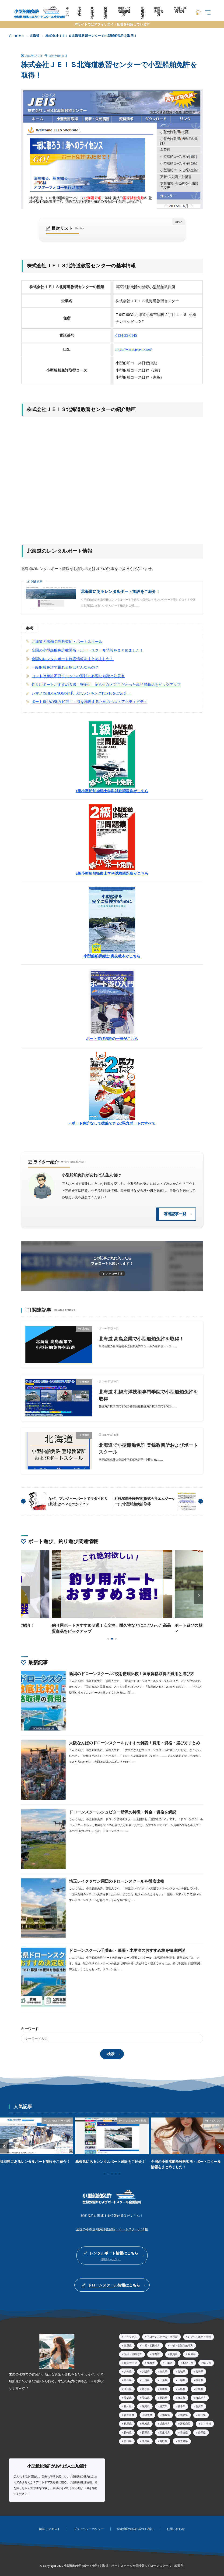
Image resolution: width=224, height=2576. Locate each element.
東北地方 (92, 13)
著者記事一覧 (175, 1214)
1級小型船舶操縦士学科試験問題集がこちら (112, 791)
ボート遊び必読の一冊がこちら (112, 1039)
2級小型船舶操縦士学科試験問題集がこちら (112, 873)
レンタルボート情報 (59, 2120)
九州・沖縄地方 (180, 10)
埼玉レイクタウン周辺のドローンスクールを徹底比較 (116, 1881)
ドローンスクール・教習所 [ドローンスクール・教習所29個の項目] (162, 2337)
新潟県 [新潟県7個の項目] (163, 2398)
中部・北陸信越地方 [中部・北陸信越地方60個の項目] (181, 2345)
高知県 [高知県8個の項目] (146, 2441)
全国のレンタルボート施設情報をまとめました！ (73, 659)
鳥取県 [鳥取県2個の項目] (163, 2441)
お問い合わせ (176, 2529)
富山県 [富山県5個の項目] (128, 2380)
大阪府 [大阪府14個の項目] (146, 2371)
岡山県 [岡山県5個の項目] (128, 2389)
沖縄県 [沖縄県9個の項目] (146, 2406)
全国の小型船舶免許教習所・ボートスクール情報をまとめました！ (88, 650)
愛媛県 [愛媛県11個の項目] (128, 2398)
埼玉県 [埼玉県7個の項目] (207, 2363)
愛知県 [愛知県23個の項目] (146, 2398)
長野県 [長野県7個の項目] (146, 2432)
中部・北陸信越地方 (124, 11)
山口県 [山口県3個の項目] (146, 2380)
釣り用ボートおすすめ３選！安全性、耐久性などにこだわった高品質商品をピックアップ (106, 684)
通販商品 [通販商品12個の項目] (185, 2423)
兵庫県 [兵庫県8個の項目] (192, 2354)
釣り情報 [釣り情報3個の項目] (206, 2423)
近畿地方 (142, 13)
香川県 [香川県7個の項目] (128, 2441)
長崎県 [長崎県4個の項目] (128, 2432)
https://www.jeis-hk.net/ (134, 349)
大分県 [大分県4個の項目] (128, 2371)
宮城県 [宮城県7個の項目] (181, 2371)
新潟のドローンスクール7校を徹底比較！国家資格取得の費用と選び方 (131, 1674)
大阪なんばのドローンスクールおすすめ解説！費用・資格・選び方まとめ (134, 1743)
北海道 (79, 11)
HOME (18, 36)
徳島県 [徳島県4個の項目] (199, 2389)
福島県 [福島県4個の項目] (184, 2415)
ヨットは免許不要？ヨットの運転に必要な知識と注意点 (78, 676)
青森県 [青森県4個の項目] (184, 2432)
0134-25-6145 (126, 335)
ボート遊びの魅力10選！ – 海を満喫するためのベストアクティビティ (89, 701)
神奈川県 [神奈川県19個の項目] (129, 2415)
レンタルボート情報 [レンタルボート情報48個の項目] (199, 2337)
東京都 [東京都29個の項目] (181, 2398)
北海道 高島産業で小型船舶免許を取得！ (141, 1338)
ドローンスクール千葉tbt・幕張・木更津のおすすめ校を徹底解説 (127, 1951)
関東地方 (105, 13)
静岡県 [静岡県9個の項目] (202, 2432)
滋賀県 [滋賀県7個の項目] (163, 2406)
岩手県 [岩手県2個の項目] (146, 2389)
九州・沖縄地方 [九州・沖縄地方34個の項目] (133, 2354)
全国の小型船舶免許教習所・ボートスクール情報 (112, 2229)
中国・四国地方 (158, 11)
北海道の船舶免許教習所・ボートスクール (67, 641)
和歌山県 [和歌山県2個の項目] (188, 2363)
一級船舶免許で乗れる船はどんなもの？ (65, 667)
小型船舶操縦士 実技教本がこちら (112, 956)
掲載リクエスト (49, 2529)
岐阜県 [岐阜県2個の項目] (199, 2380)
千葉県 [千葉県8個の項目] (168, 2363)
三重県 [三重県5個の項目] (128, 2345)
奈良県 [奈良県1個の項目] (163, 2371)
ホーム (67, 11)
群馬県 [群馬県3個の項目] (128, 2423)
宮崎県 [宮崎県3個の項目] (199, 2371)
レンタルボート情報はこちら (114, 2253)
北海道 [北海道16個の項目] (151, 2363)
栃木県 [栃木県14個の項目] (128, 2406)
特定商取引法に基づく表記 (135, 2529)
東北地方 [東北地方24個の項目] (201, 2398)
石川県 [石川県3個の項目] (199, 2406)
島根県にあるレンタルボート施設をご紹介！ (110, 2162)
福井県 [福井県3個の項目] (148, 2415)
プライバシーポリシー (89, 2529)
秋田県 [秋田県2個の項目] (202, 2415)
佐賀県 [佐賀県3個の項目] (174, 2354)
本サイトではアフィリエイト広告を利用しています (112, 24)
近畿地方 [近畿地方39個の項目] (165, 2423)
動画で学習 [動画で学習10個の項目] (130, 2363)
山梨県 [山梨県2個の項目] (181, 2380)
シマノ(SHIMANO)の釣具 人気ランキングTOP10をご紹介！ (81, 693)
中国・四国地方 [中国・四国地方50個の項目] (151, 2345)
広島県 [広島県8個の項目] (181, 2389)
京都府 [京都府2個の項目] (156, 2354)
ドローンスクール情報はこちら (114, 2285)
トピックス (215, 2120)
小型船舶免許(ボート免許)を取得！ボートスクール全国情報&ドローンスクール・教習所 (124, 2566)
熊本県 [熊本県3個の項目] (181, 2406)
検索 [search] (111, 2054)
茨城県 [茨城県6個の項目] (146, 2423)
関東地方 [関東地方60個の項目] (165, 2432)
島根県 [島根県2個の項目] (163, 2389)
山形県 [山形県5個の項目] (163, 2380)
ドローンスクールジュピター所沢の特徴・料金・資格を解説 (122, 1812)
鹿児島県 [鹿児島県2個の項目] (183, 2441)
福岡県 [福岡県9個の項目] (166, 2415)
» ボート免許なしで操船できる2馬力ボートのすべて (112, 1123)
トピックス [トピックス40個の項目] (130, 2337)
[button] (25, 1595)
